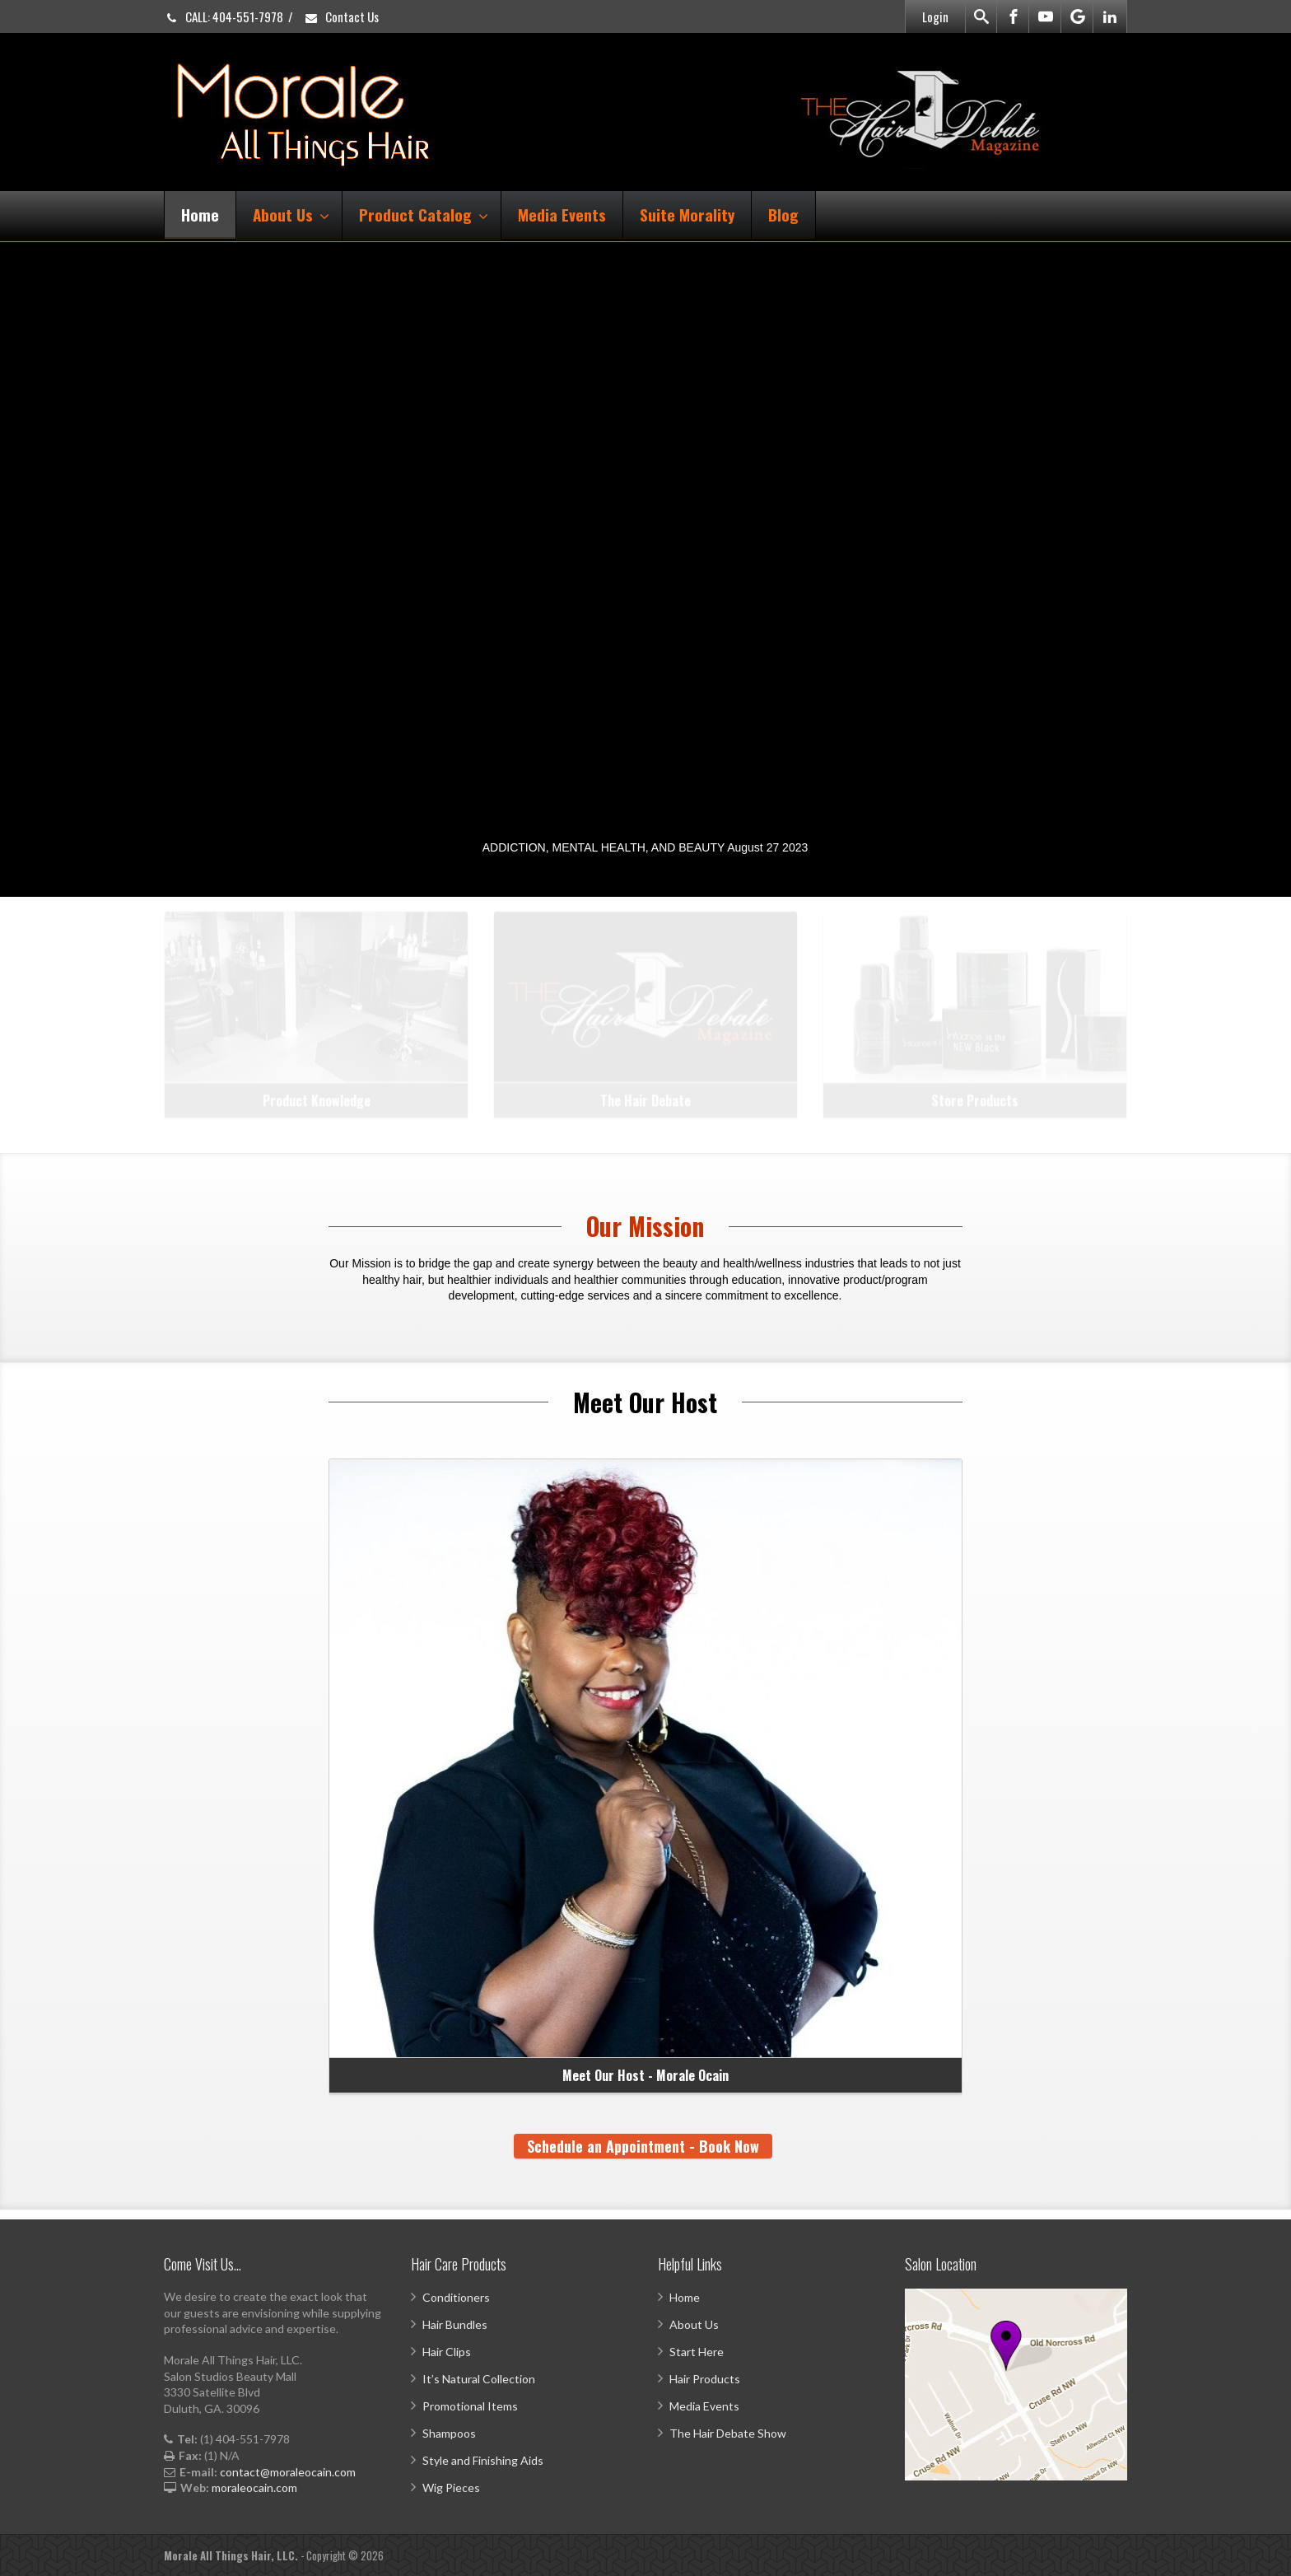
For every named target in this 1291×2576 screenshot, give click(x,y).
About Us (291, 214)
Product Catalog (423, 214)
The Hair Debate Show (727, 2433)
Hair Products (704, 2379)
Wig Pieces (451, 2487)
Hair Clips (446, 2352)
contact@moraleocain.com (288, 2472)
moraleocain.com (254, 2487)
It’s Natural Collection (478, 2379)
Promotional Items (470, 2406)
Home (200, 214)
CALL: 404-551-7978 (223, 16)
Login (935, 16)
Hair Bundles (454, 2324)
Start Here (696, 2352)
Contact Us (341, 16)
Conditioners (456, 2297)
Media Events (562, 214)
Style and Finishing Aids (482, 2460)
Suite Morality (687, 214)
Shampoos (449, 2433)
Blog (783, 214)
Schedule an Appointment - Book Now (643, 2146)
